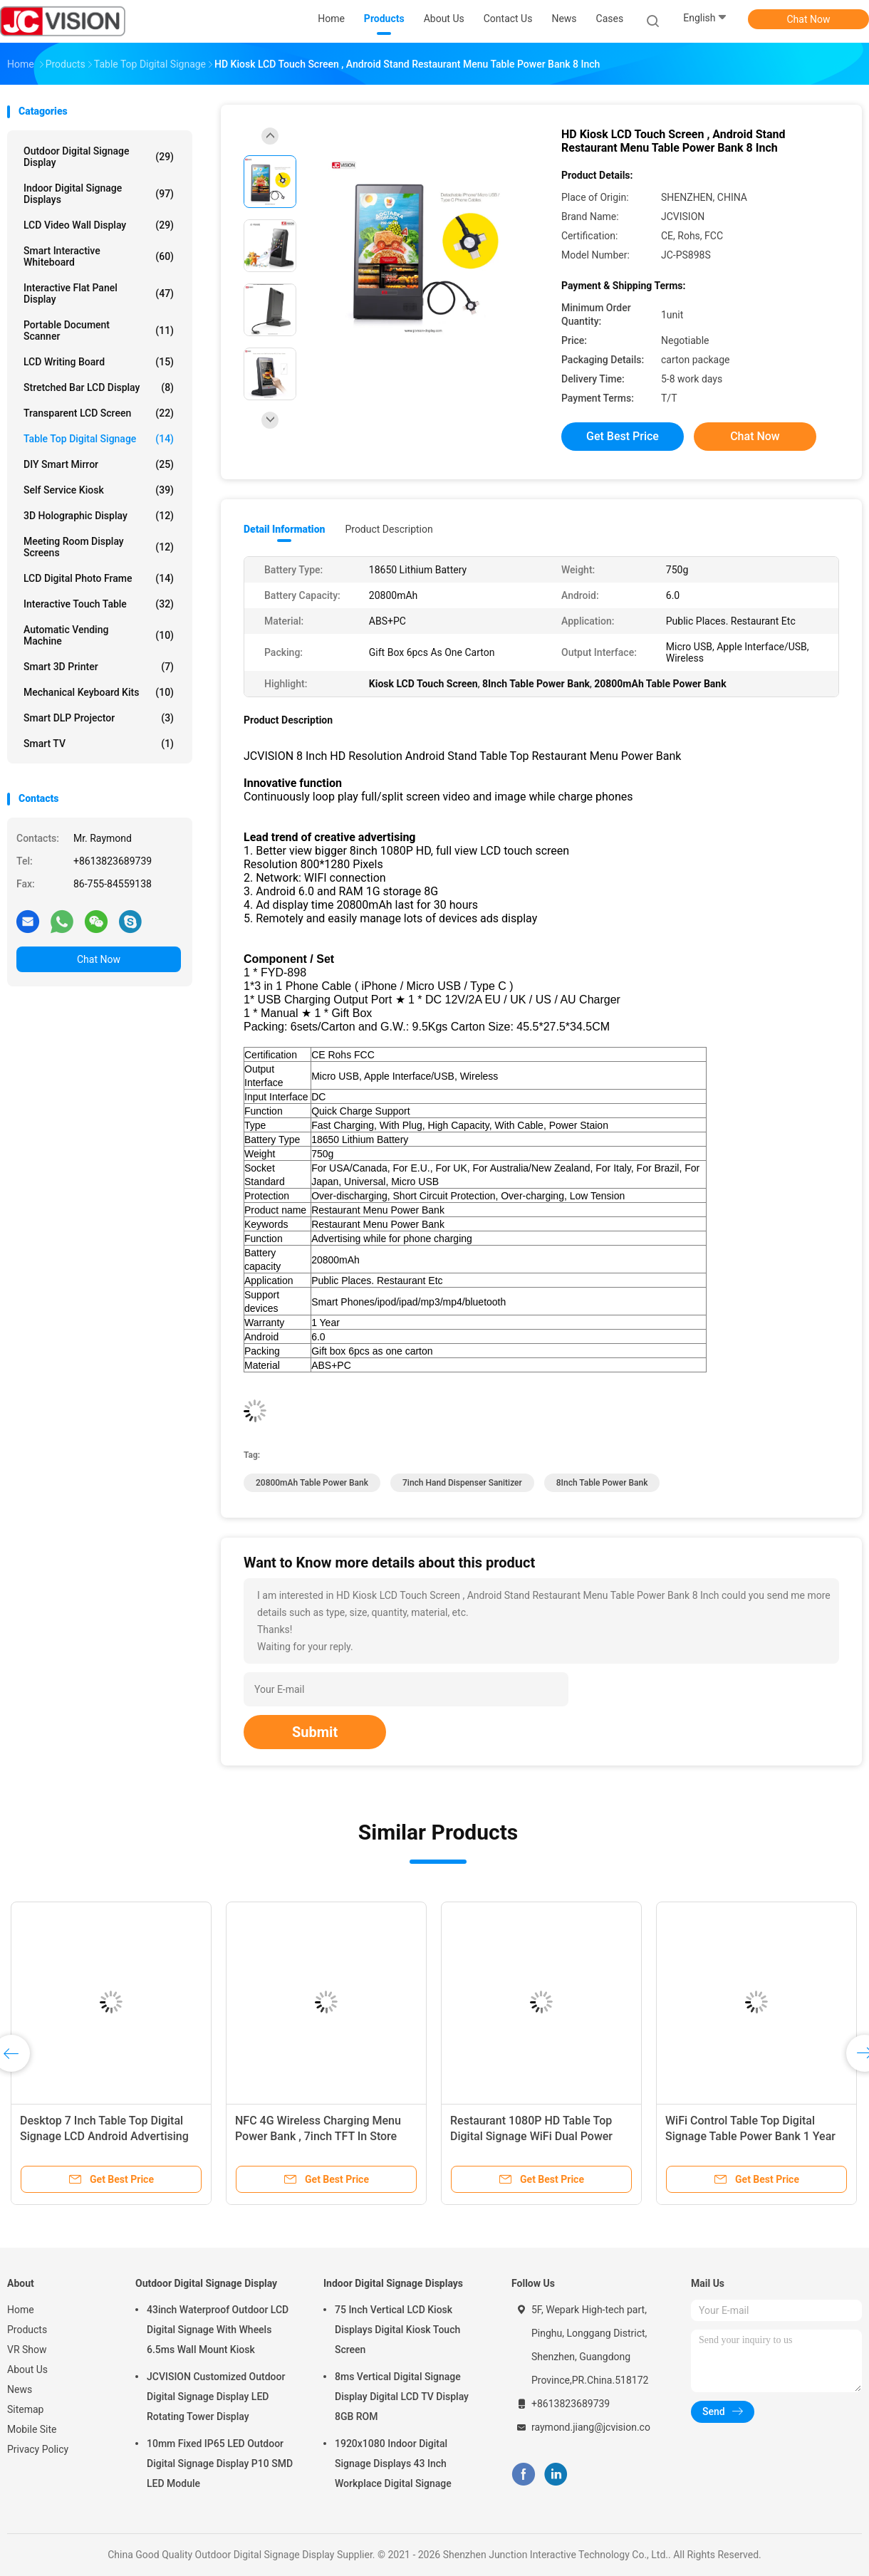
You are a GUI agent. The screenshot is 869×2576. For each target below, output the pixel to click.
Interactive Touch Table (99, 604)
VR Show (27, 2349)
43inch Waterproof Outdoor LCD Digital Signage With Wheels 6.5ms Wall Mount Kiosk (217, 2329)
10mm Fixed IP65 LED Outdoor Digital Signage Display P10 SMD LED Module (220, 2463)
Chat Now (809, 19)
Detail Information (284, 529)
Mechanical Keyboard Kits (99, 692)
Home (20, 2309)
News (19, 2389)
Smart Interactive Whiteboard (99, 256)
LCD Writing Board (99, 362)
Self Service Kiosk (99, 490)
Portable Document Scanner (99, 330)
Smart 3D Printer (99, 666)
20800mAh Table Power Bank (312, 1483)
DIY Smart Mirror (99, 464)
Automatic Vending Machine (99, 635)
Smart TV (99, 743)
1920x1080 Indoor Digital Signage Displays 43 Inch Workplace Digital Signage (393, 2463)
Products (27, 2329)
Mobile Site (32, 2429)
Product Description (388, 529)
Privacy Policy (37, 2449)
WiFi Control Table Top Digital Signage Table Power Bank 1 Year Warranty (750, 2136)
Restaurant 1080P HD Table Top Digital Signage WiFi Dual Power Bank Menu (531, 2136)
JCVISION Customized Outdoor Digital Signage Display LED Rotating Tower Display (216, 2396)
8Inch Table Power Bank (602, 1483)
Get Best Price (622, 436)
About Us (27, 2369)
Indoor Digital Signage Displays (99, 193)
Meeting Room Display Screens (99, 547)
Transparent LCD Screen (99, 413)
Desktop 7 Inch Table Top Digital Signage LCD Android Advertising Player (104, 2136)
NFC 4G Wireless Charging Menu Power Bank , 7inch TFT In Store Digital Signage (318, 2136)
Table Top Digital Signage (99, 439)
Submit (315, 1732)
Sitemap (25, 2409)
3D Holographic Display (99, 516)
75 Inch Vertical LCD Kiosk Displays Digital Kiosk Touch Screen (397, 2329)
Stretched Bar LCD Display (99, 387)
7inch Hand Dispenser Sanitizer (462, 1483)
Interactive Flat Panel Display (99, 293)
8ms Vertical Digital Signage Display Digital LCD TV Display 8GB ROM (402, 2396)
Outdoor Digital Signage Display (99, 156)
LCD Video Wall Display (99, 225)
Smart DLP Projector (99, 718)
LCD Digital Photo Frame (99, 578)
